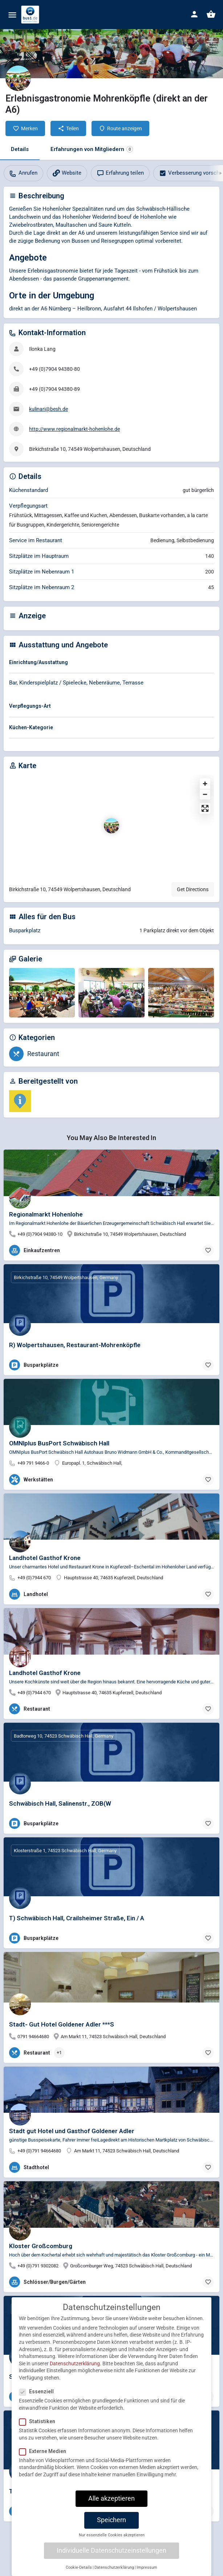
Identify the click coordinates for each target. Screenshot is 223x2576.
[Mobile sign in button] (194, 14)
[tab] (111, 664)
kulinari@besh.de (48, 409)
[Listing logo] (18, 78)
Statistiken (39, 2421)
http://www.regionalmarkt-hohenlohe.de (74, 429)
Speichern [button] (111, 2520)
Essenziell (38, 2391)
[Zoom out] (205, 794)
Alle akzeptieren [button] (111, 2498)
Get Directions (192, 889)
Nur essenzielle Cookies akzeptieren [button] (112, 2535)
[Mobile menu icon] (12, 15)
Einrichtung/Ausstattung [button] (38, 662)
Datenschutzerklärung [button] (114, 2567)
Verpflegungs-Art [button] (30, 706)
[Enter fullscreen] (205, 808)
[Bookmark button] (208, 1250)
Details (20, 149)
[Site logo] (31, 14)
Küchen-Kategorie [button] (31, 727)
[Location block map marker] (111, 825)
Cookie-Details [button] (79, 2567)
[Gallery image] (42, 992)
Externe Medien (45, 2451)
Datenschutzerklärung (75, 2363)
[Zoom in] (205, 783)
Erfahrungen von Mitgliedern (91, 149)
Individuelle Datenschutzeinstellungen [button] (111, 2550)
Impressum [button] (147, 2567)
